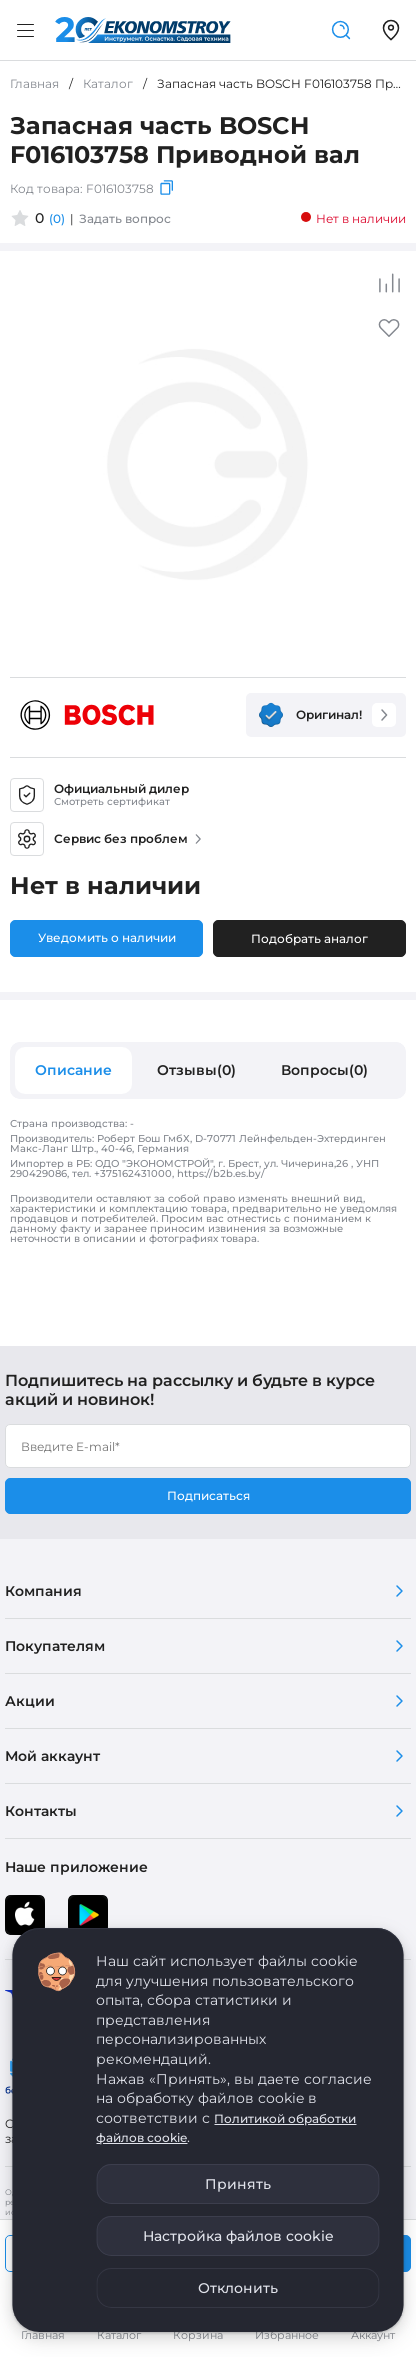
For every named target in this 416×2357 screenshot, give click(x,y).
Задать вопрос (125, 218)
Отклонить (238, 2288)
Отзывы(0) (196, 1070)
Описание (73, 1070)
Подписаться (208, 1495)
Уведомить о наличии (107, 937)
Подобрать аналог (309, 938)
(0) (57, 218)
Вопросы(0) (324, 1070)
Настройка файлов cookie (238, 2236)
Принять (238, 2184)
